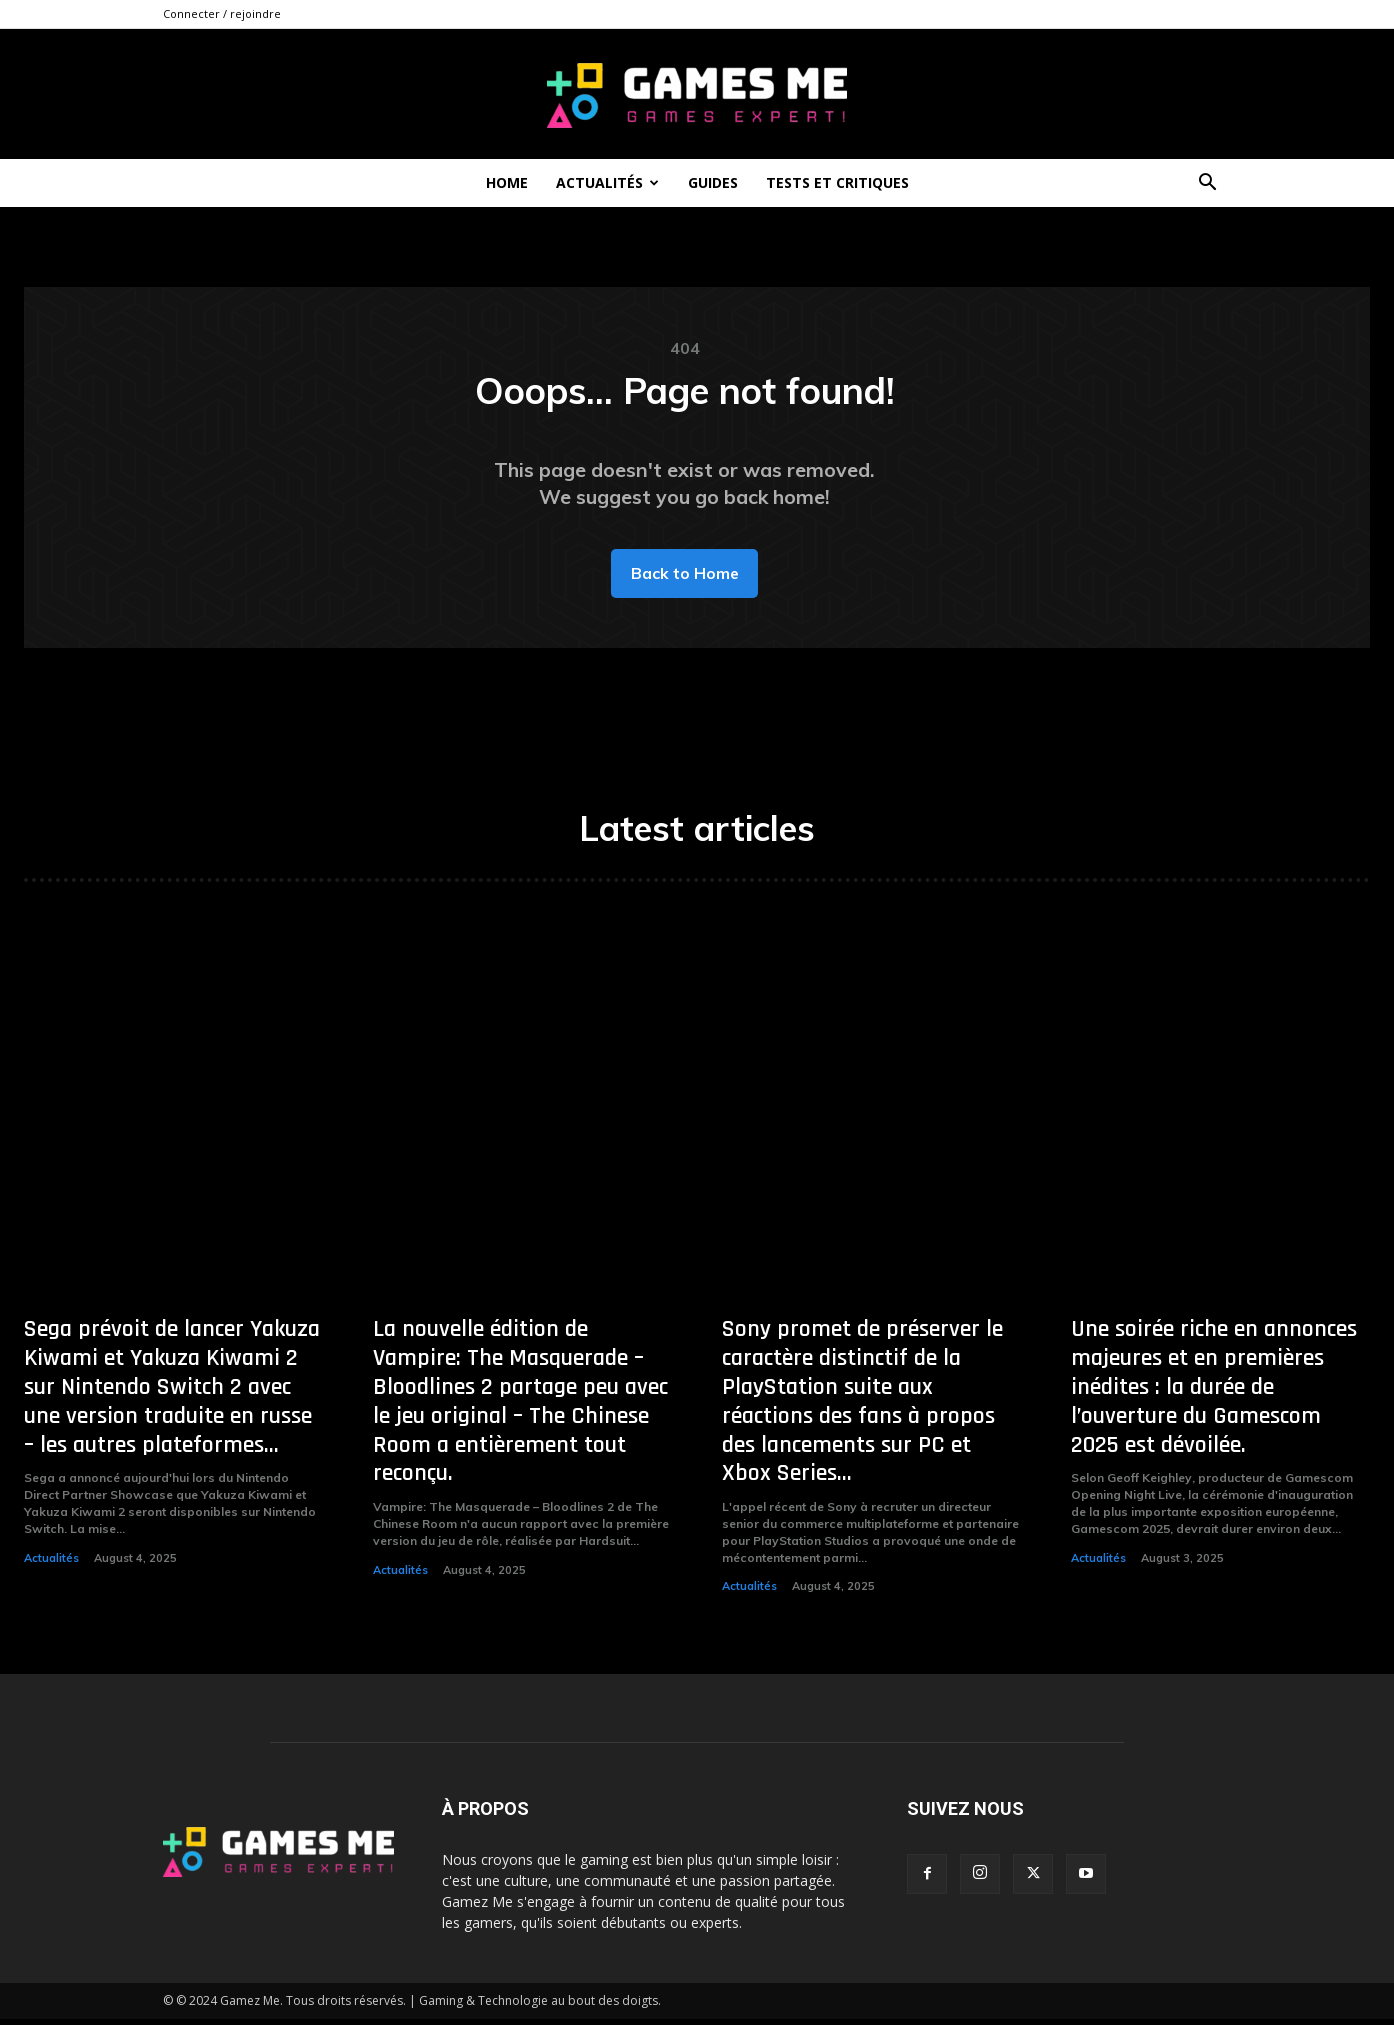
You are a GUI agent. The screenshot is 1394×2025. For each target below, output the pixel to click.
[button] (1207, 184)
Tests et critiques (837, 182)
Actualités (607, 182)
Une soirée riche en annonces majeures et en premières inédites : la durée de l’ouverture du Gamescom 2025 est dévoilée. (1214, 1392)
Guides (713, 182)
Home (507, 182)
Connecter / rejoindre (222, 13)
